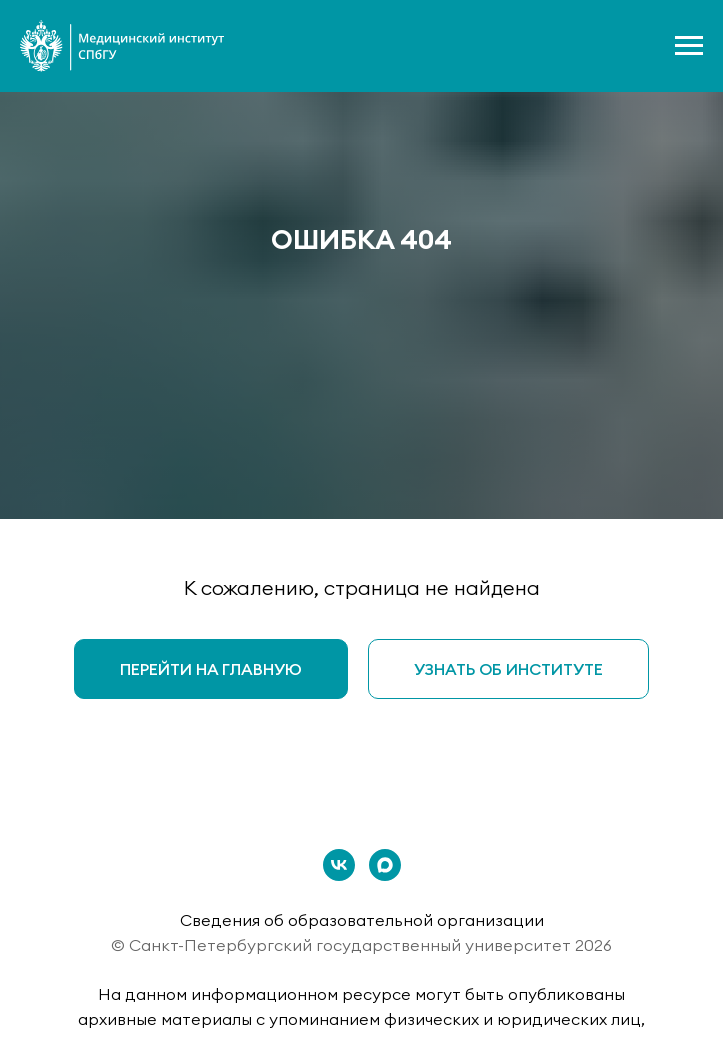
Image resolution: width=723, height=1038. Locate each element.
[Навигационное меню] (689, 46)
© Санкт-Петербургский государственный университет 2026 (361, 945)
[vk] (339, 865)
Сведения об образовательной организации (362, 920)
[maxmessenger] (385, 865)
